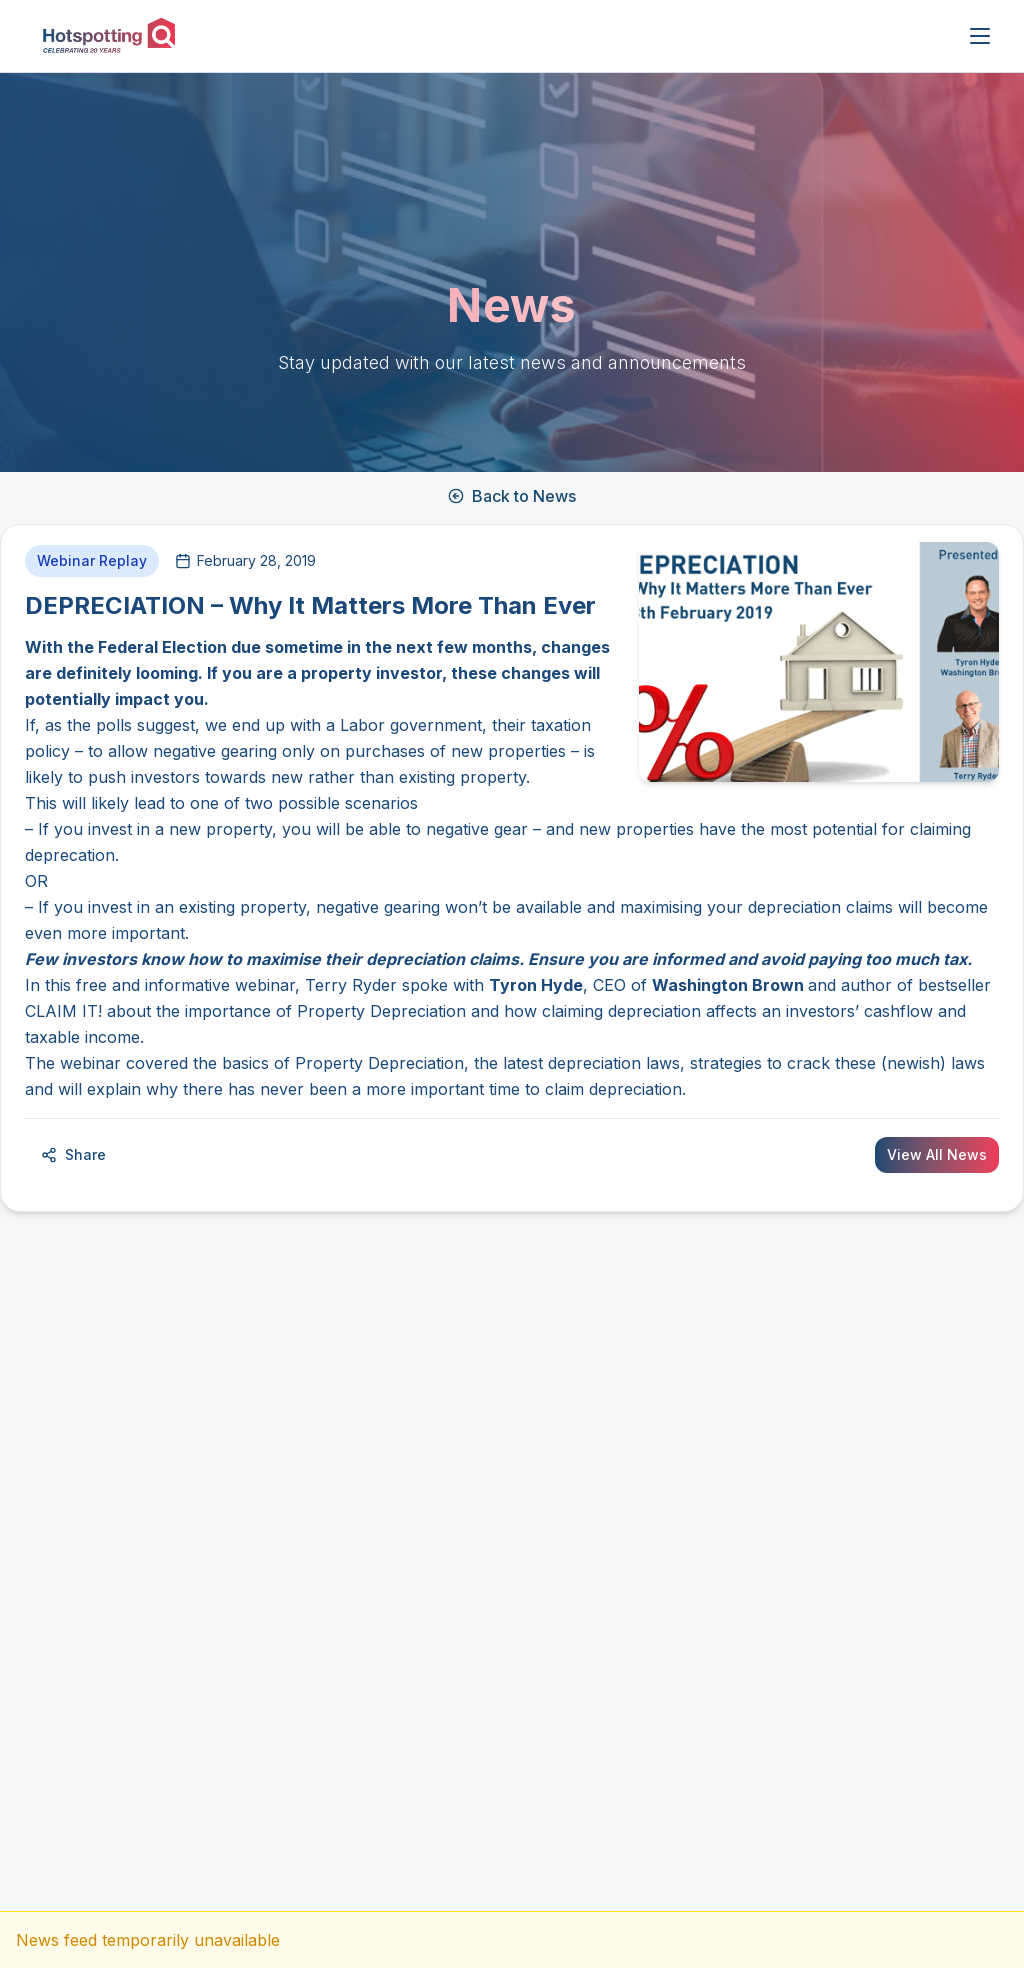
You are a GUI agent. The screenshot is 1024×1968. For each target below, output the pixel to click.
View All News (937, 1154)
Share (73, 1154)
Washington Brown (728, 985)
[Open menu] (980, 36)
